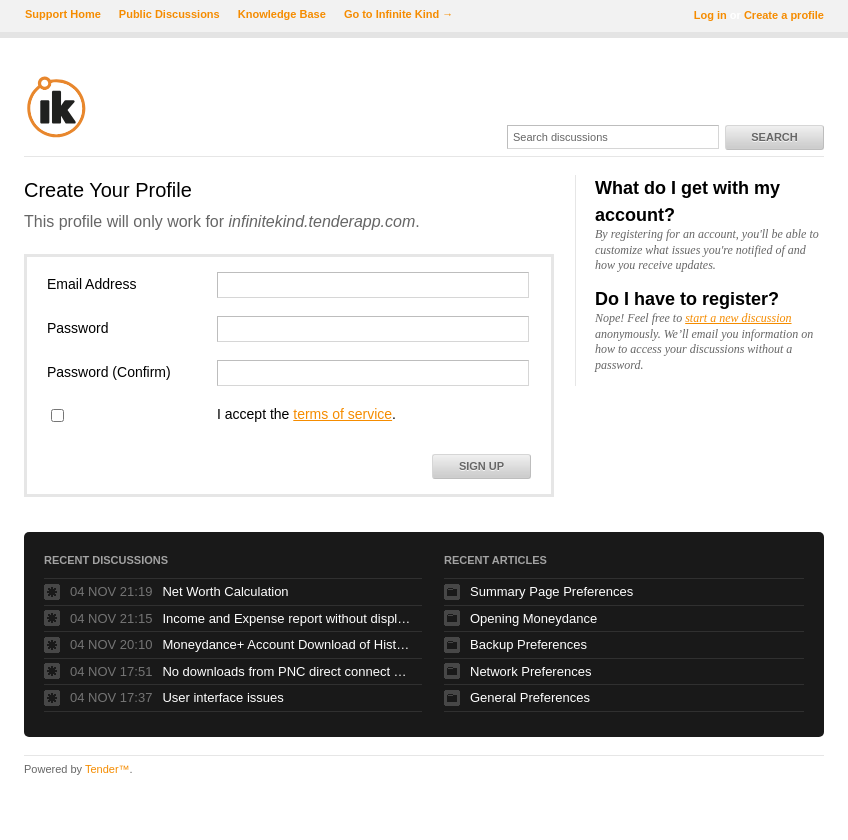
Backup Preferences (528, 644)
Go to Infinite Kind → (398, 14)
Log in (710, 15)
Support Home (63, 14)
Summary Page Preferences (551, 591)
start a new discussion (738, 318)
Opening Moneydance (533, 618)
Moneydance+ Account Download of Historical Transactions (287, 644)
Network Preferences (530, 671)
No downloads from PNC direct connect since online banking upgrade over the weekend (287, 671)
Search (774, 137)
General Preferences (530, 697)
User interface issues (222, 697)
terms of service (342, 414)
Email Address (91, 284)
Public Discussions (169, 14)
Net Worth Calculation (225, 591)
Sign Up (481, 466)
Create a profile (784, 15)
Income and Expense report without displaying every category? (287, 618)
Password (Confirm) (109, 372)
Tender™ (107, 769)
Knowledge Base (282, 14)
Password (77, 328)
